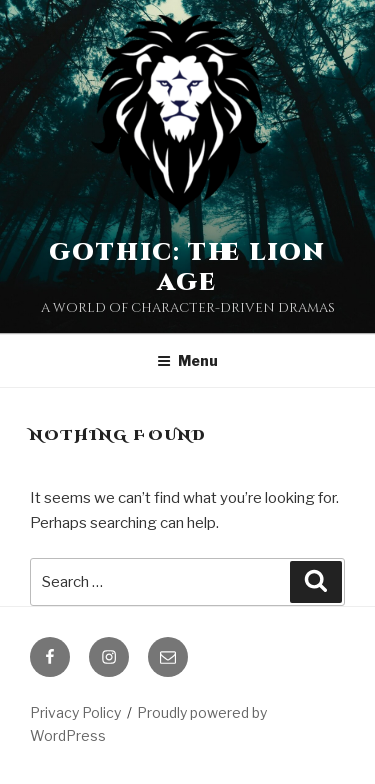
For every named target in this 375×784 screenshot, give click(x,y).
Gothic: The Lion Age (187, 268)
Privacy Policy (75, 712)
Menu (187, 360)
